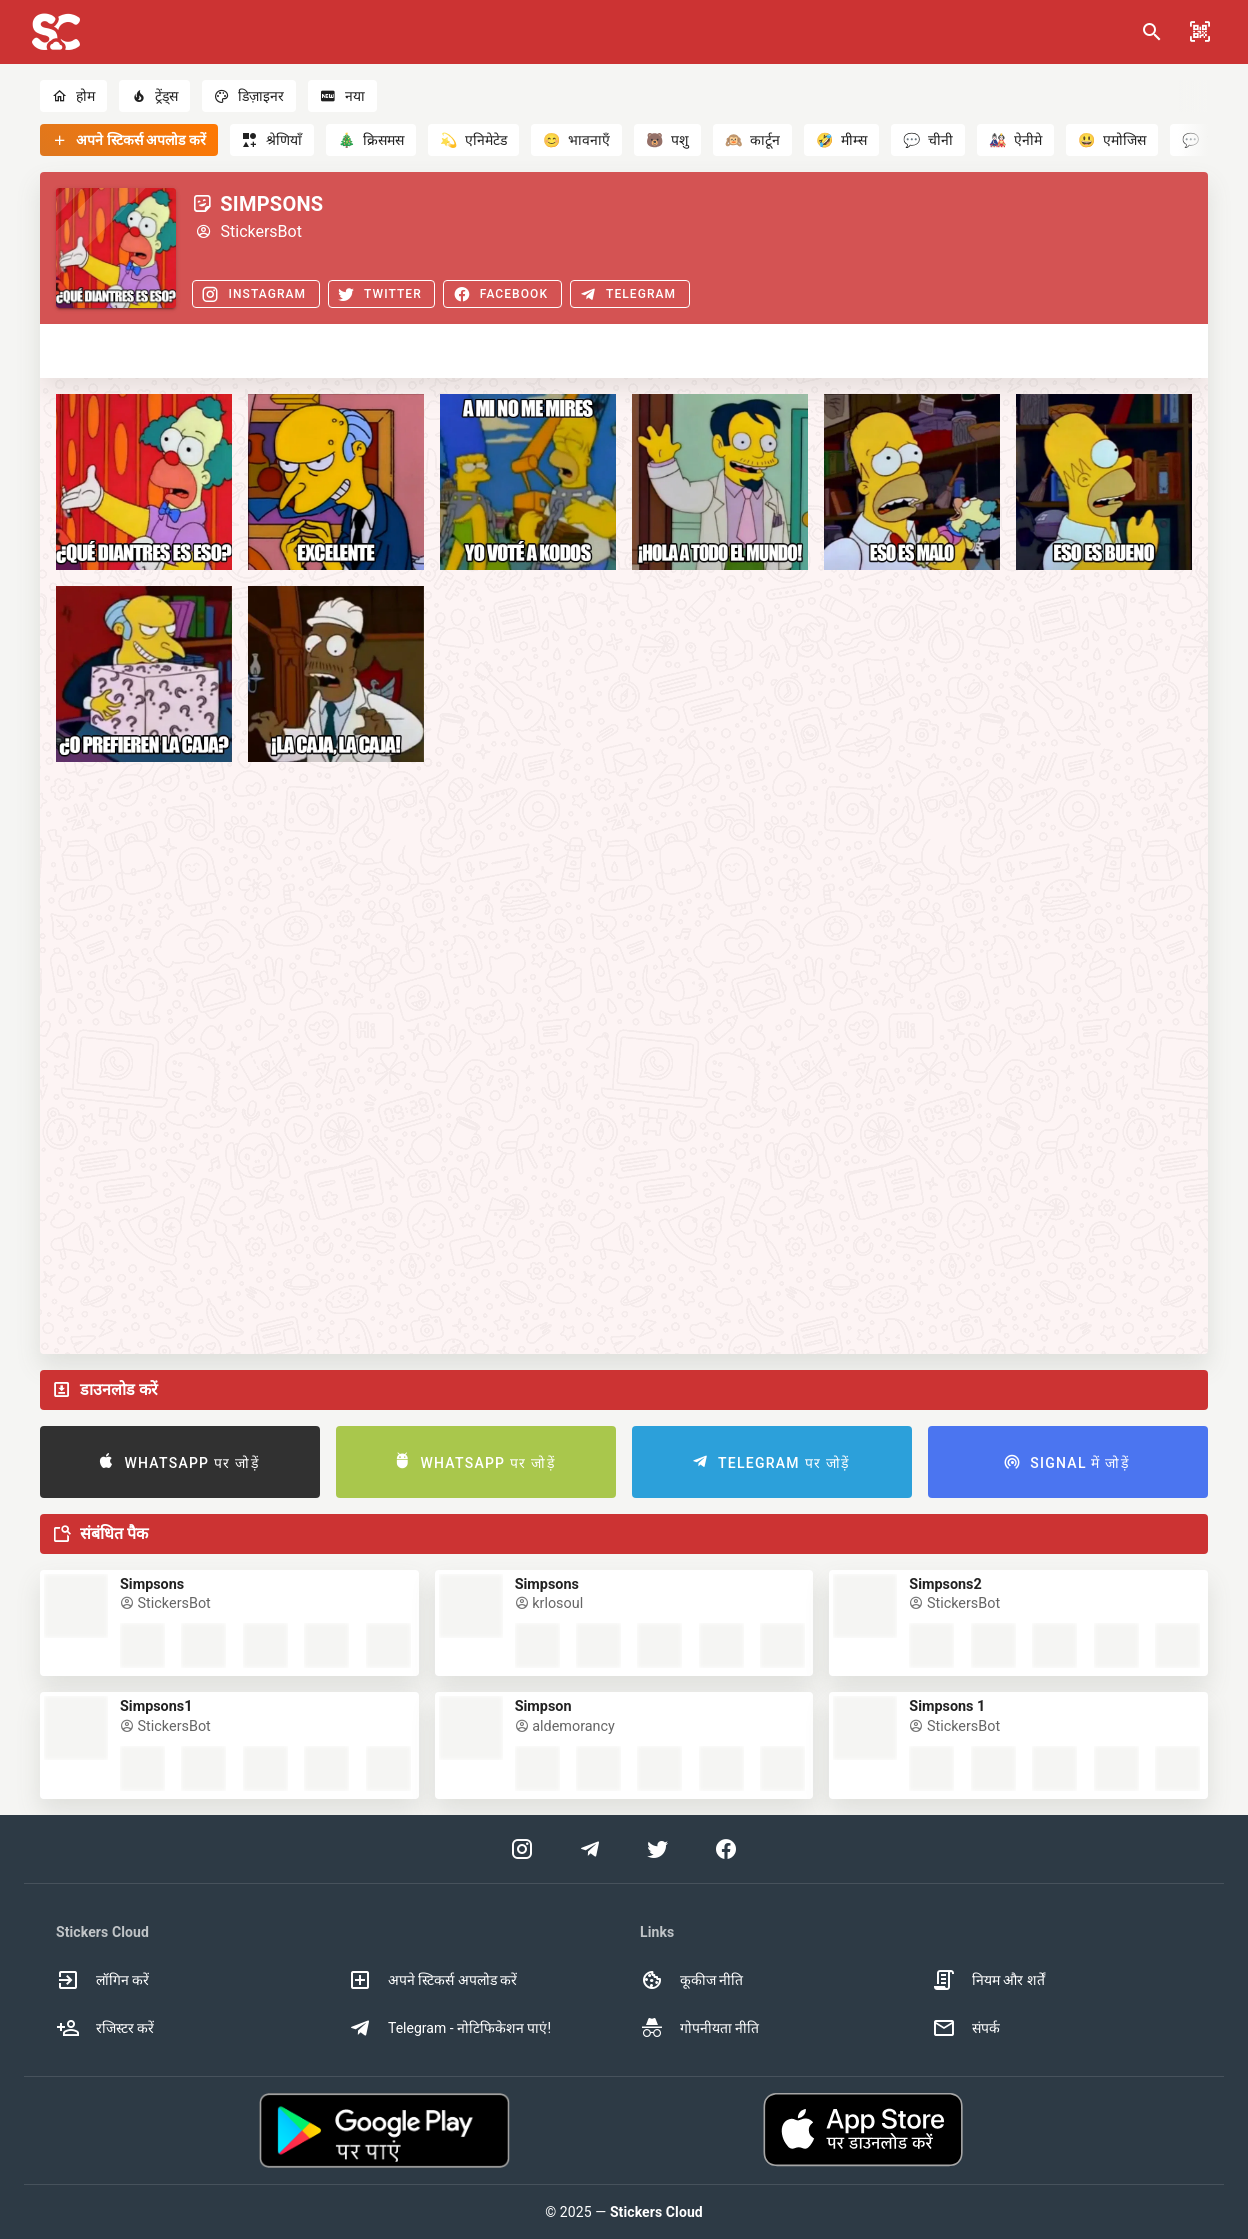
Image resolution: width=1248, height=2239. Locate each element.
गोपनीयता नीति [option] (699, 2028)
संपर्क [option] (966, 2028)
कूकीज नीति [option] (691, 1980)
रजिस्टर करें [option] (105, 2028)
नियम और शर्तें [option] (988, 1980)
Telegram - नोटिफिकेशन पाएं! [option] (449, 2028)
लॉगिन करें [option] (102, 1980)
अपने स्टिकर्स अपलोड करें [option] (432, 1980)
